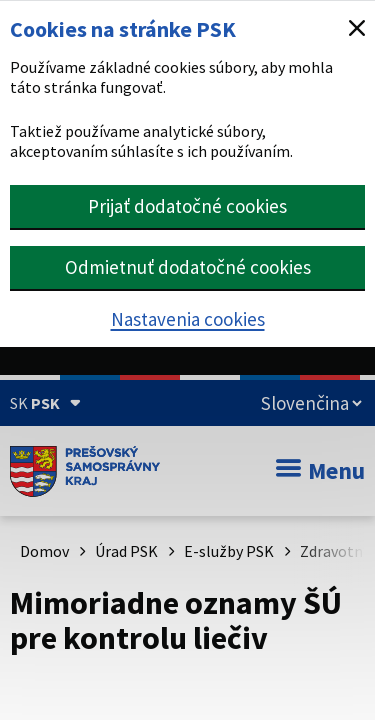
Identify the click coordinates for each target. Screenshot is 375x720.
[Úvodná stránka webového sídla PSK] (85, 471)
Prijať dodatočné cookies (187, 206)
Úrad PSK (126, 551)
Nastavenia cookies (188, 319)
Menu (320, 470)
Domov (44, 551)
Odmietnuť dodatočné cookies (188, 267)
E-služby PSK (229, 551)
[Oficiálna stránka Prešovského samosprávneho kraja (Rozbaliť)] (45, 403)
